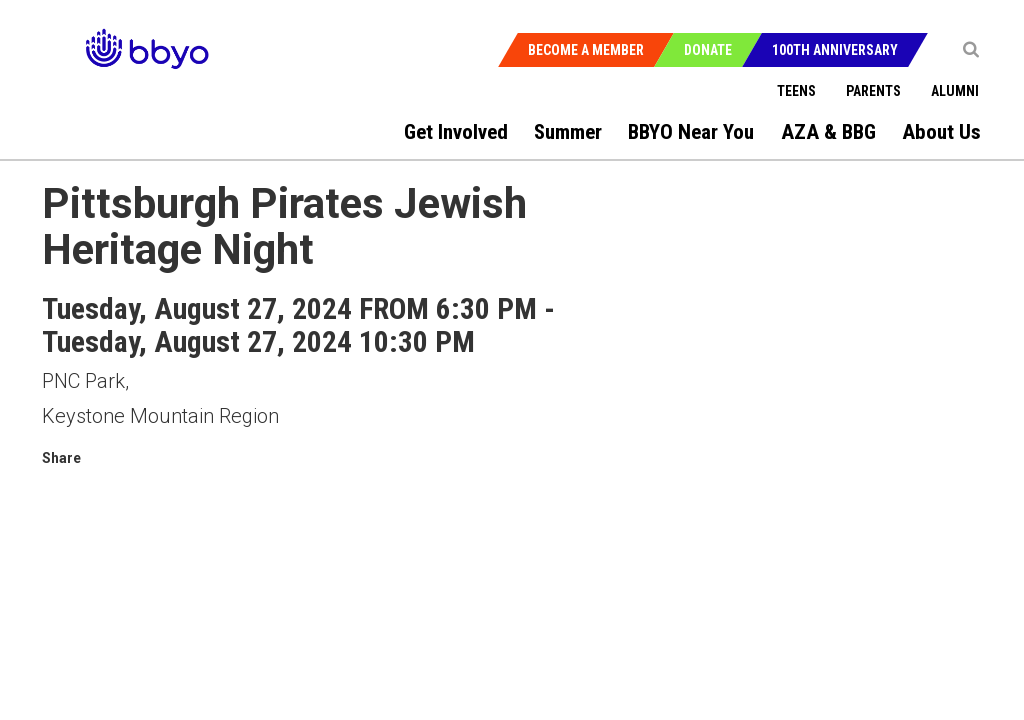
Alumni (955, 91)
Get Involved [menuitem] (456, 132)
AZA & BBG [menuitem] (828, 132)
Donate (708, 50)
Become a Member (586, 50)
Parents (873, 91)
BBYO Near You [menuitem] (691, 132)
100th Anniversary (835, 50)
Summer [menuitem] (568, 132)
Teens (796, 91)
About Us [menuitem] (941, 132)
